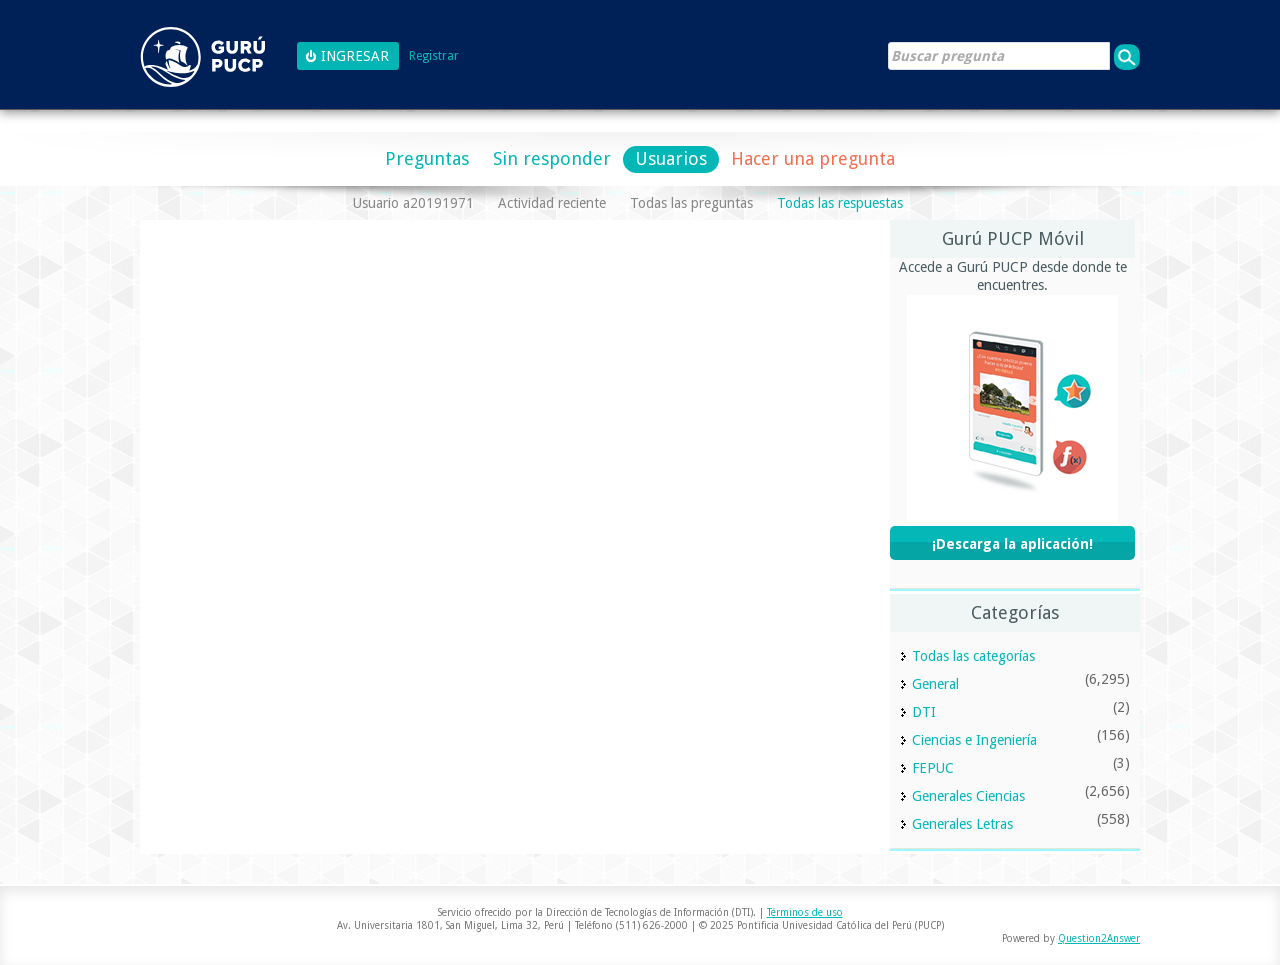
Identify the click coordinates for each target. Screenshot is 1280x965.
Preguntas (427, 158)
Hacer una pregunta (813, 158)
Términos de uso (805, 912)
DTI (924, 712)
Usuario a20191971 (413, 203)
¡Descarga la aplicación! (1012, 544)
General (935, 684)
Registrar (434, 56)
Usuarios (671, 158)
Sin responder (552, 158)
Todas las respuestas (840, 203)
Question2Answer (1099, 938)
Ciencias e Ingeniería (974, 740)
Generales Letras (962, 824)
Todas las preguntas (691, 203)
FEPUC (933, 768)
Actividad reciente (552, 203)
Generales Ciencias (968, 796)
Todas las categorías (973, 656)
